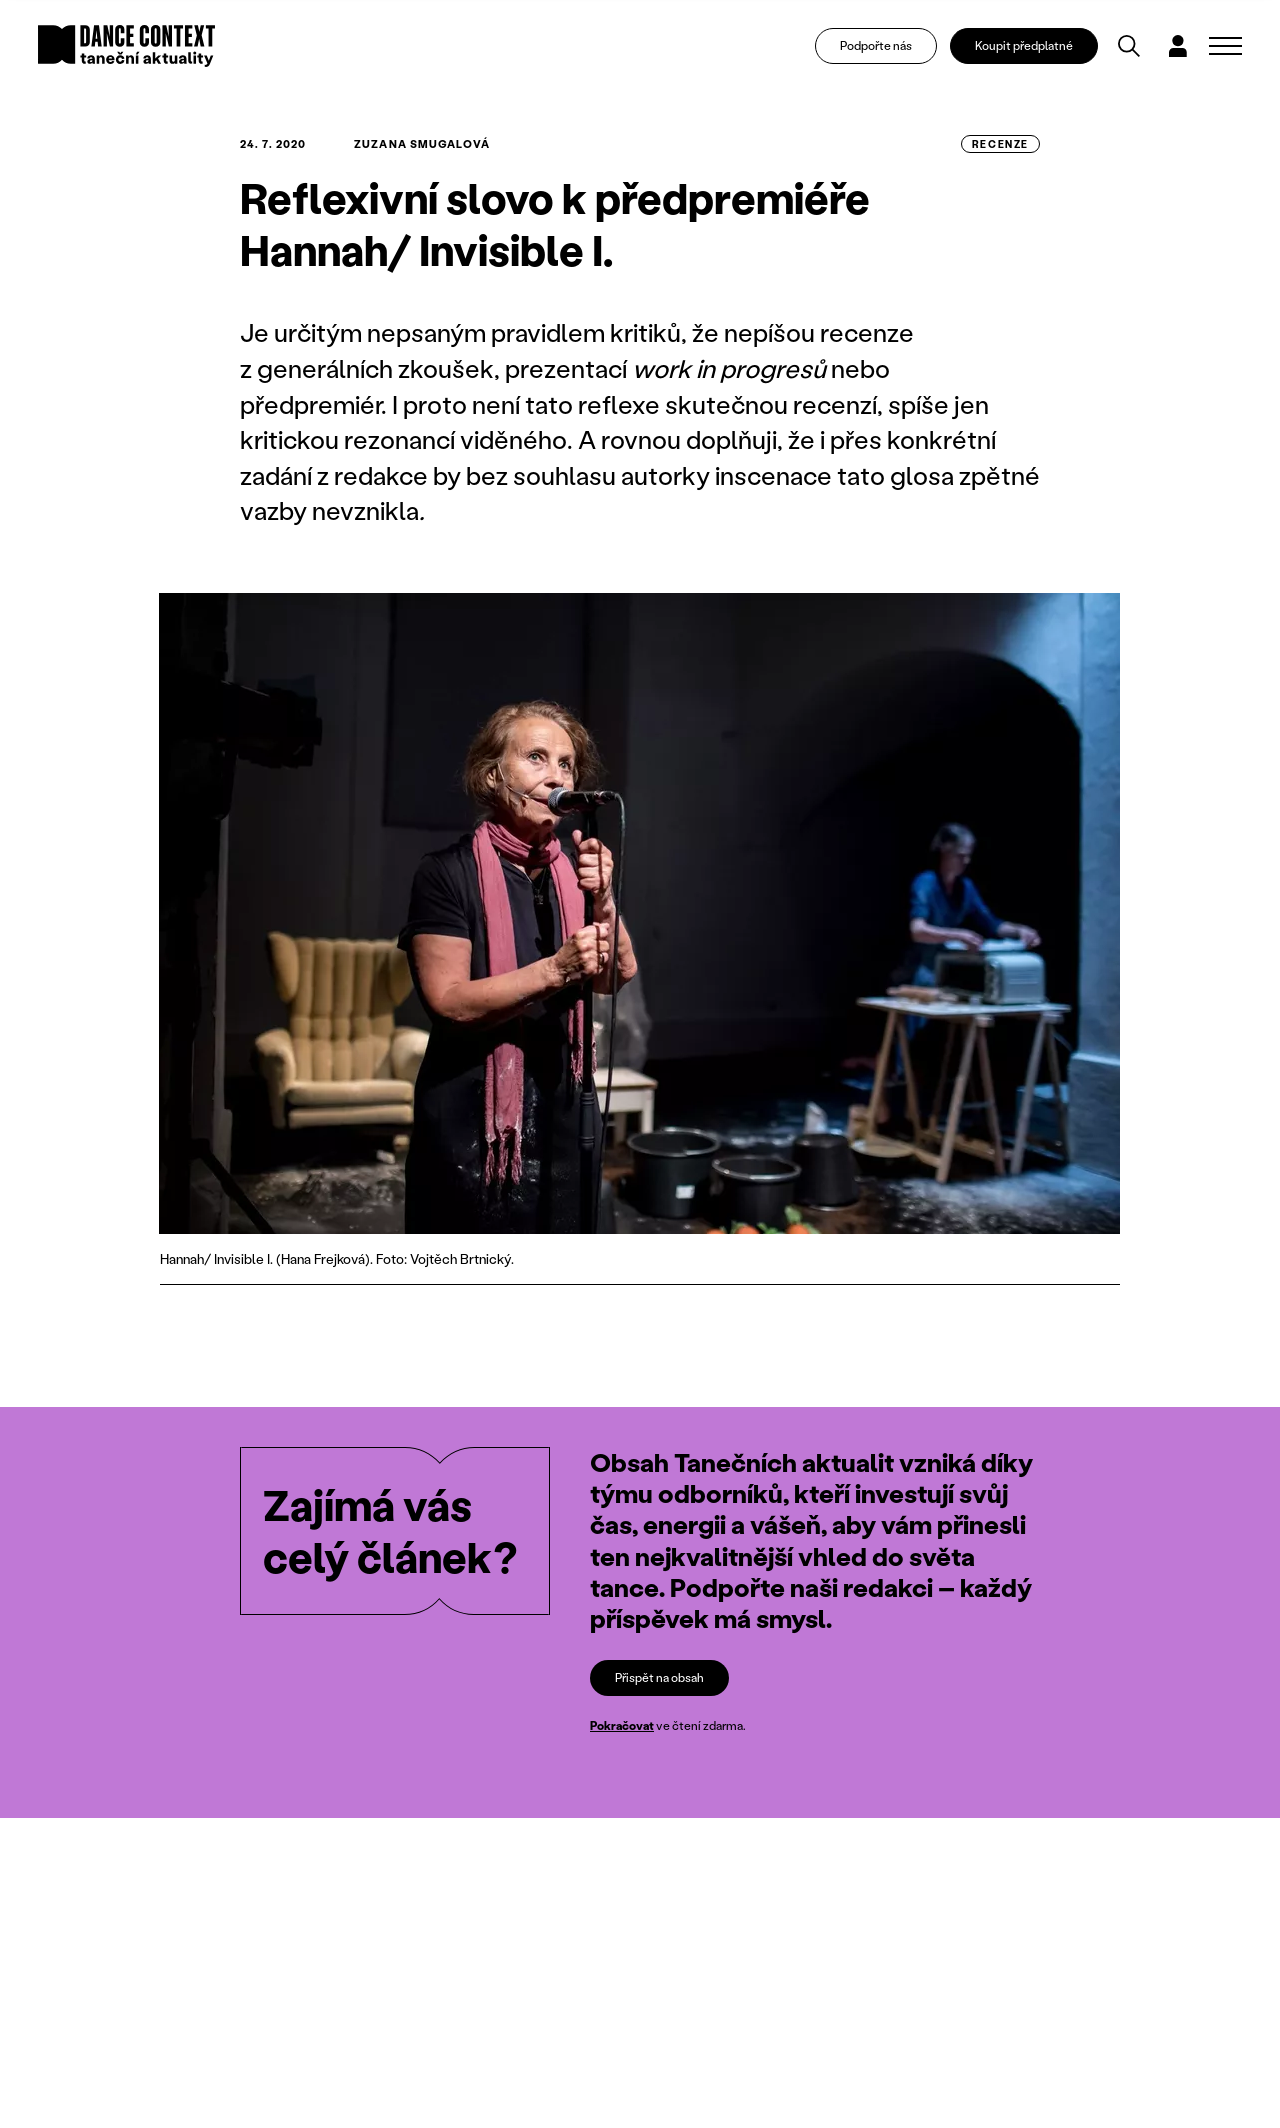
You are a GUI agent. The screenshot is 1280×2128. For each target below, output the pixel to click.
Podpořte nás (876, 45)
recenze (1000, 144)
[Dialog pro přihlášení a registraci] (1178, 46)
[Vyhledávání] (1129, 46)
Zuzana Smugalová (422, 144)
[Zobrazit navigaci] (1225, 46)
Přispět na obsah (659, 1677)
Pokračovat (622, 1726)
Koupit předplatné (1024, 45)
